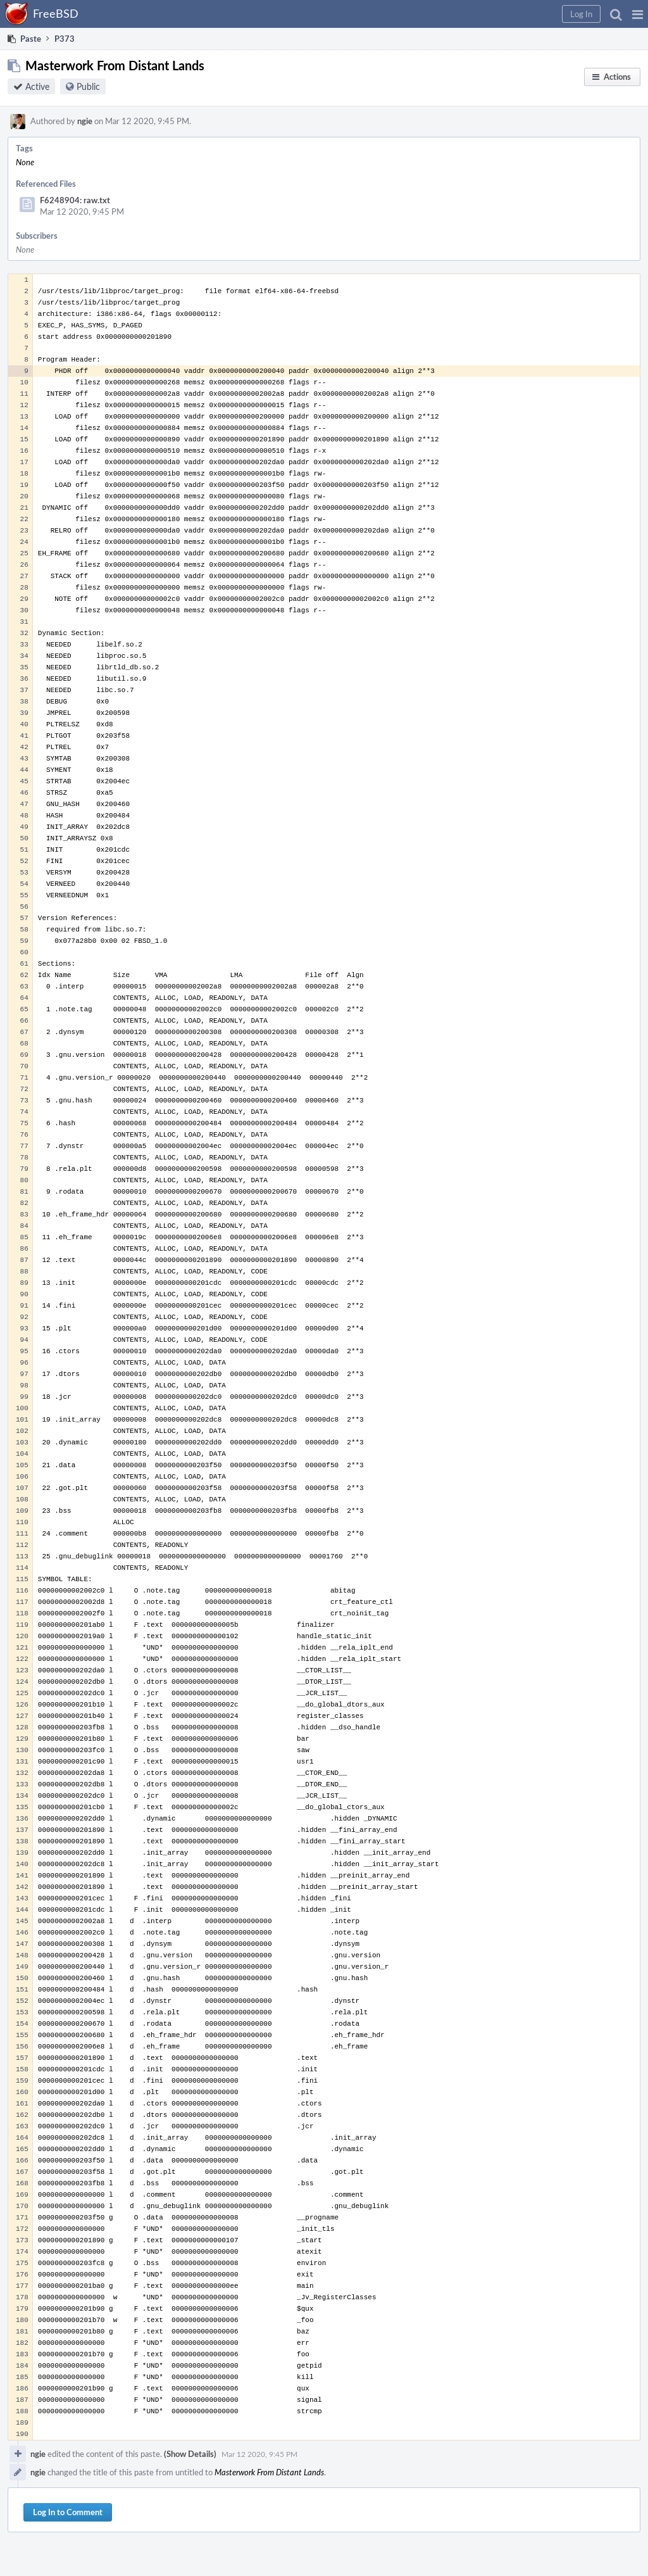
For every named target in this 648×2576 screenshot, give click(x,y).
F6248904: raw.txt (75, 200)
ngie (84, 121)
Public (88, 86)
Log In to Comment (68, 2512)
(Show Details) (190, 2453)
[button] (637, 14)
